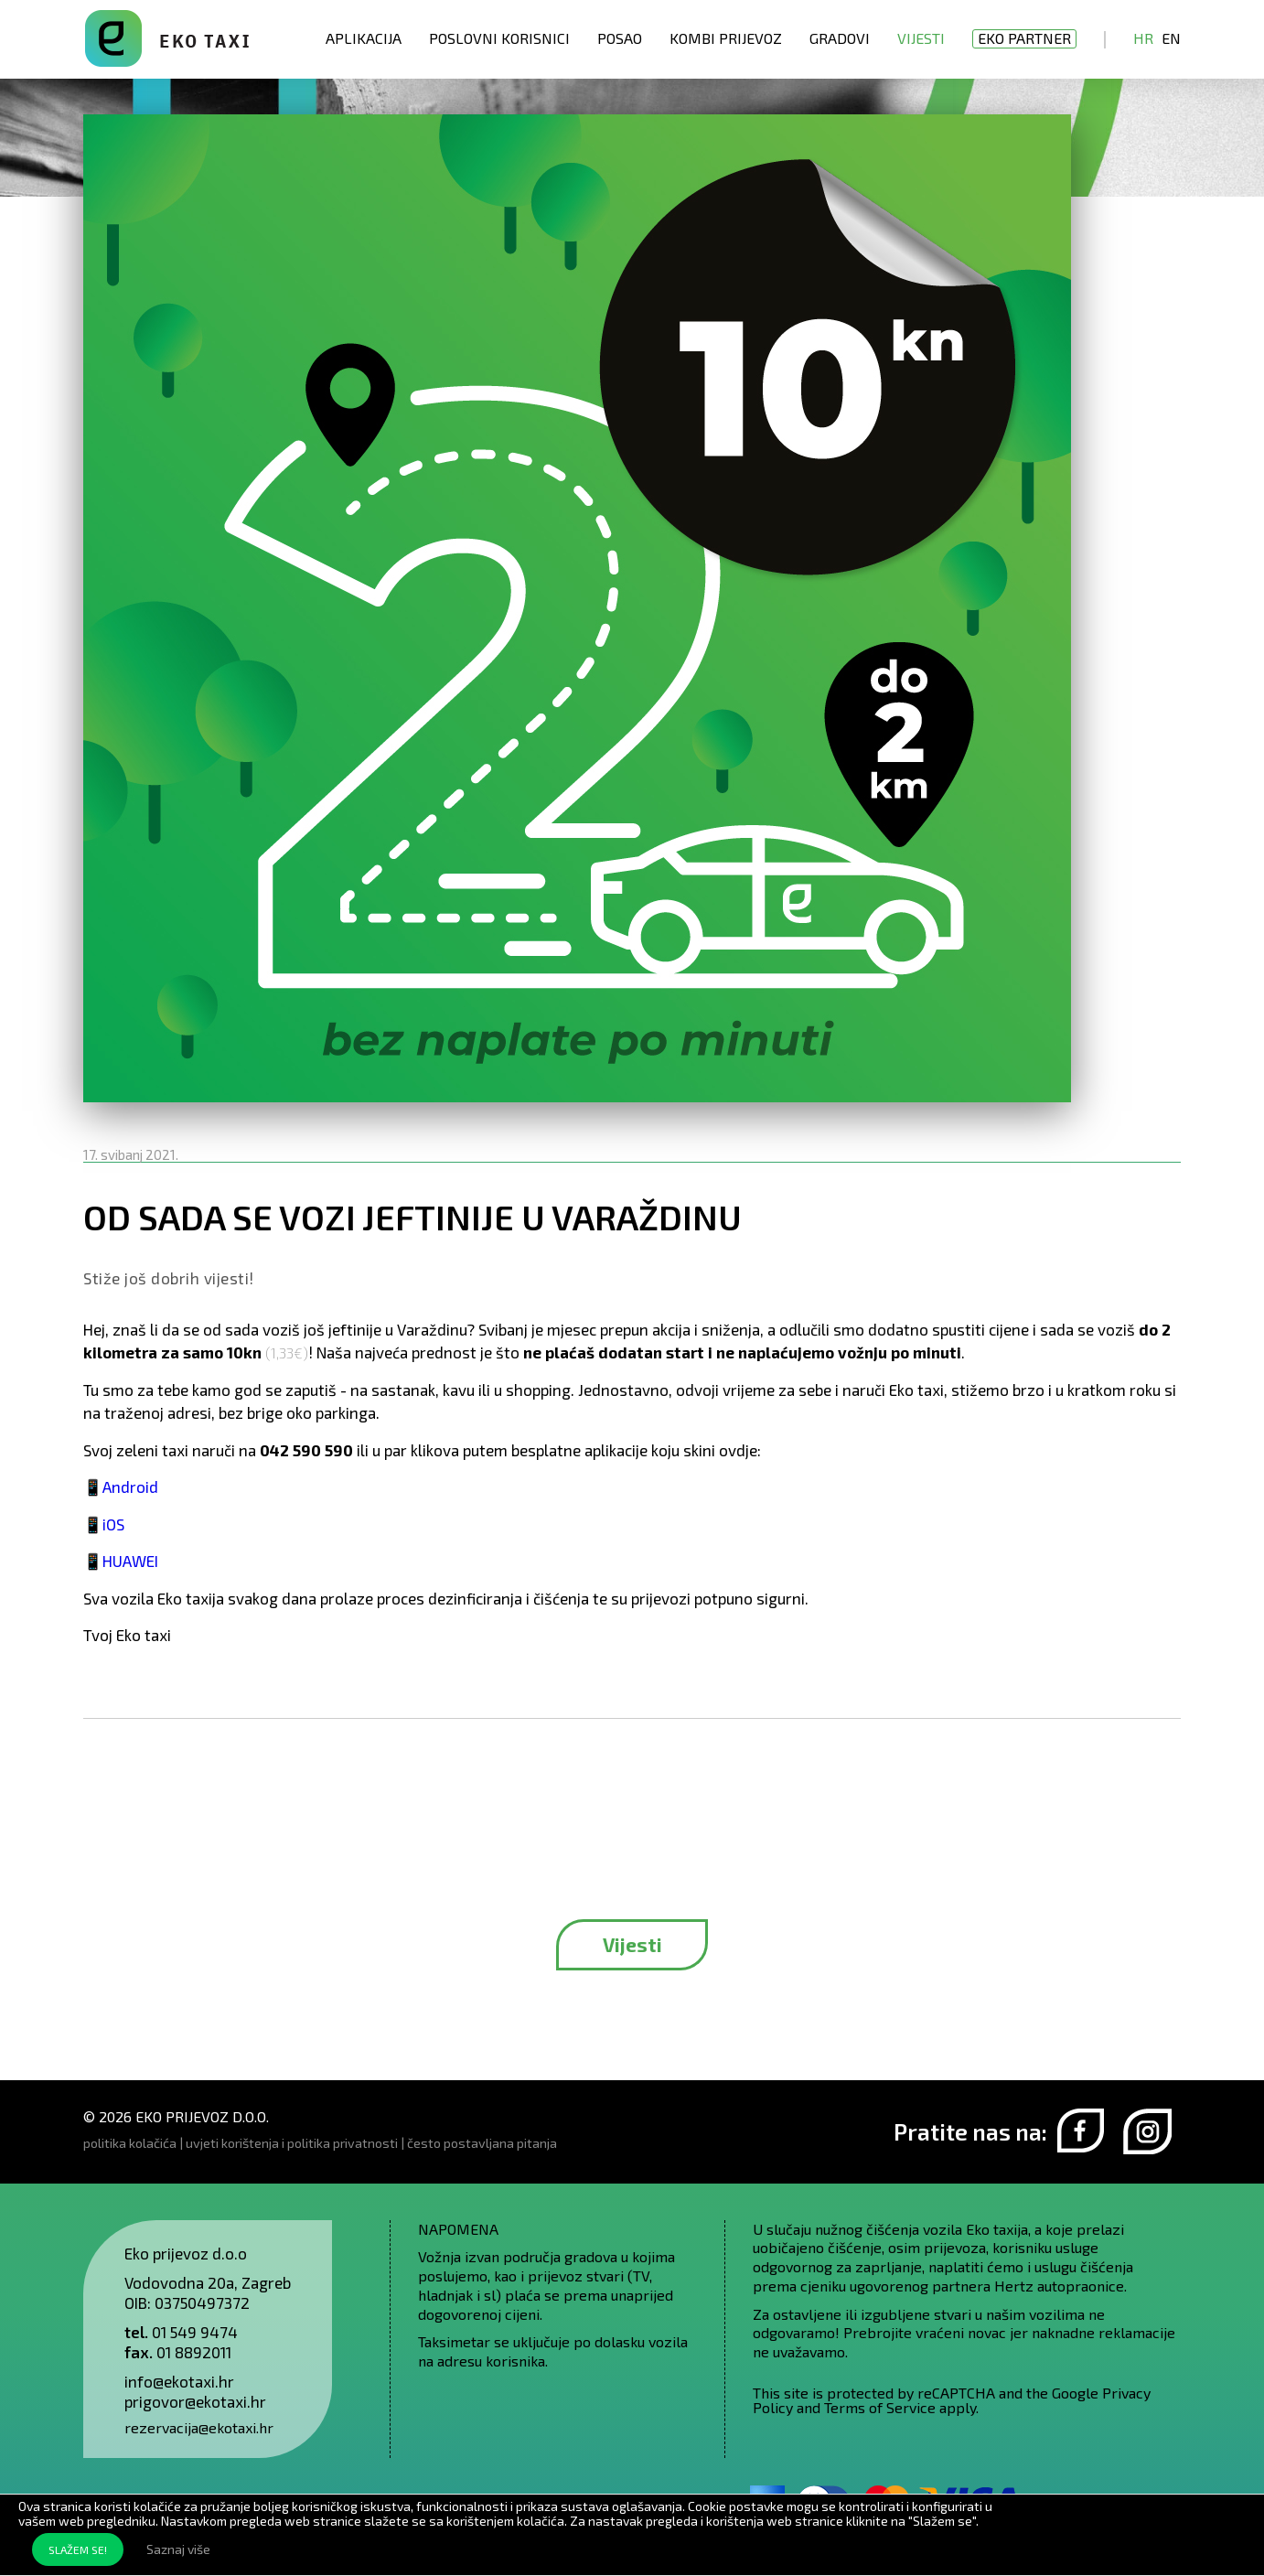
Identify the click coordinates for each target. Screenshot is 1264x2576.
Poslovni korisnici (499, 38)
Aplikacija (364, 38)
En (1171, 38)
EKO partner (1024, 38)
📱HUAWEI (120, 1560)
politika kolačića (130, 2143)
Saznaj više (178, 2549)
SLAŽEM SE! (77, 2549)
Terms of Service (880, 2407)
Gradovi (839, 38)
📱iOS (103, 1524)
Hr (1143, 38)
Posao (619, 38)
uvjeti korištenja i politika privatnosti (292, 2143)
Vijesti (921, 38)
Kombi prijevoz (725, 38)
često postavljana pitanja (482, 2143)
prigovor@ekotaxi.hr (195, 2401)
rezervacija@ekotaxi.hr (198, 2427)
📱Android (120, 1486)
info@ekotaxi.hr (179, 2381)
